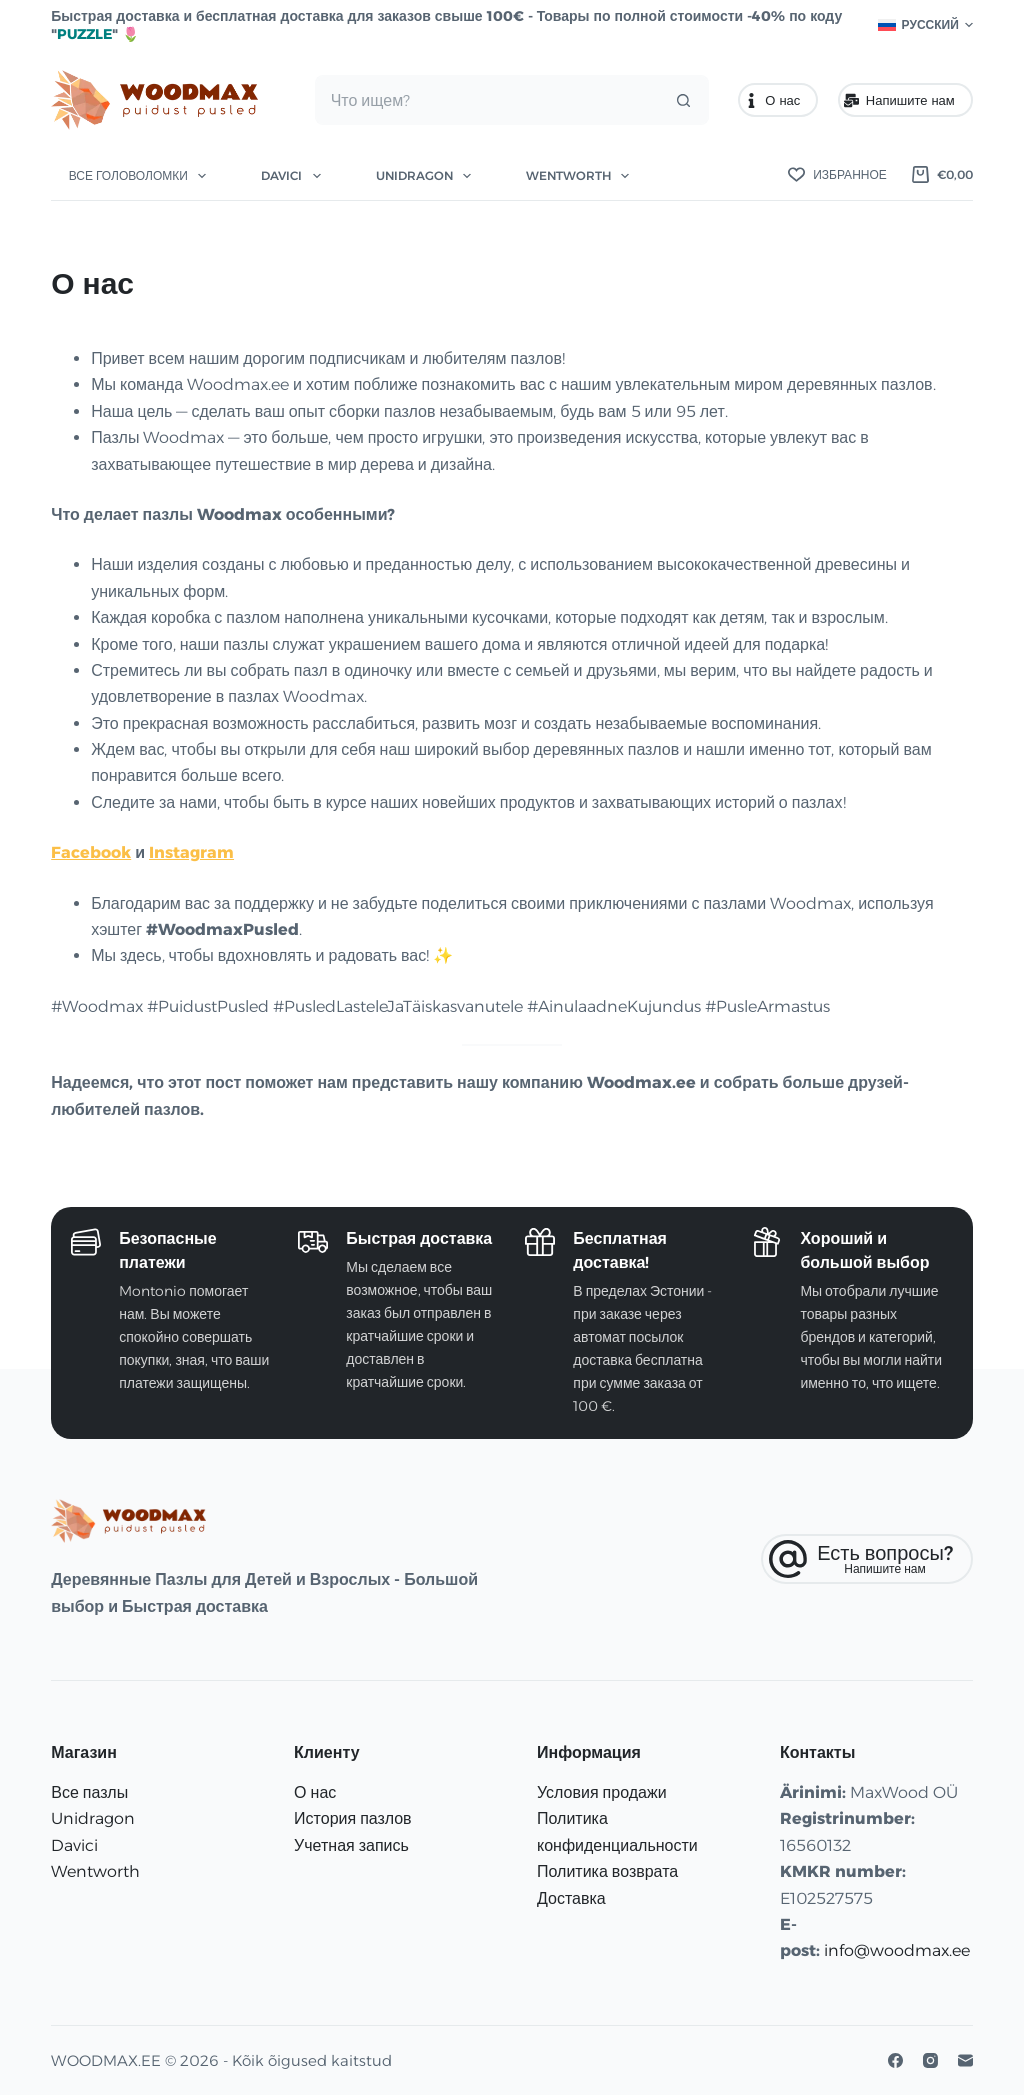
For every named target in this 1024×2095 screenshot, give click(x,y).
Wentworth (581, 176)
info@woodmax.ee (897, 1950)
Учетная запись (351, 1845)
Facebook (91, 852)
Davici (294, 176)
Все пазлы (89, 1792)
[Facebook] (895, 2060)
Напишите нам (899, 100)
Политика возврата (607, 1871)
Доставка (571, 1898)
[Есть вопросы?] (867, 1559)
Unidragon (427, 176)
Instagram (191, 852)
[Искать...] (487, 100)
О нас (772, 100)
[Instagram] (930, 2060)
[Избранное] (837, 175)
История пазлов (353, 1818)
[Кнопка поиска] (684, 100)
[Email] (965, 2060)
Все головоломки (142, 176)
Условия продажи (602, 1792)
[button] (925, 25)
